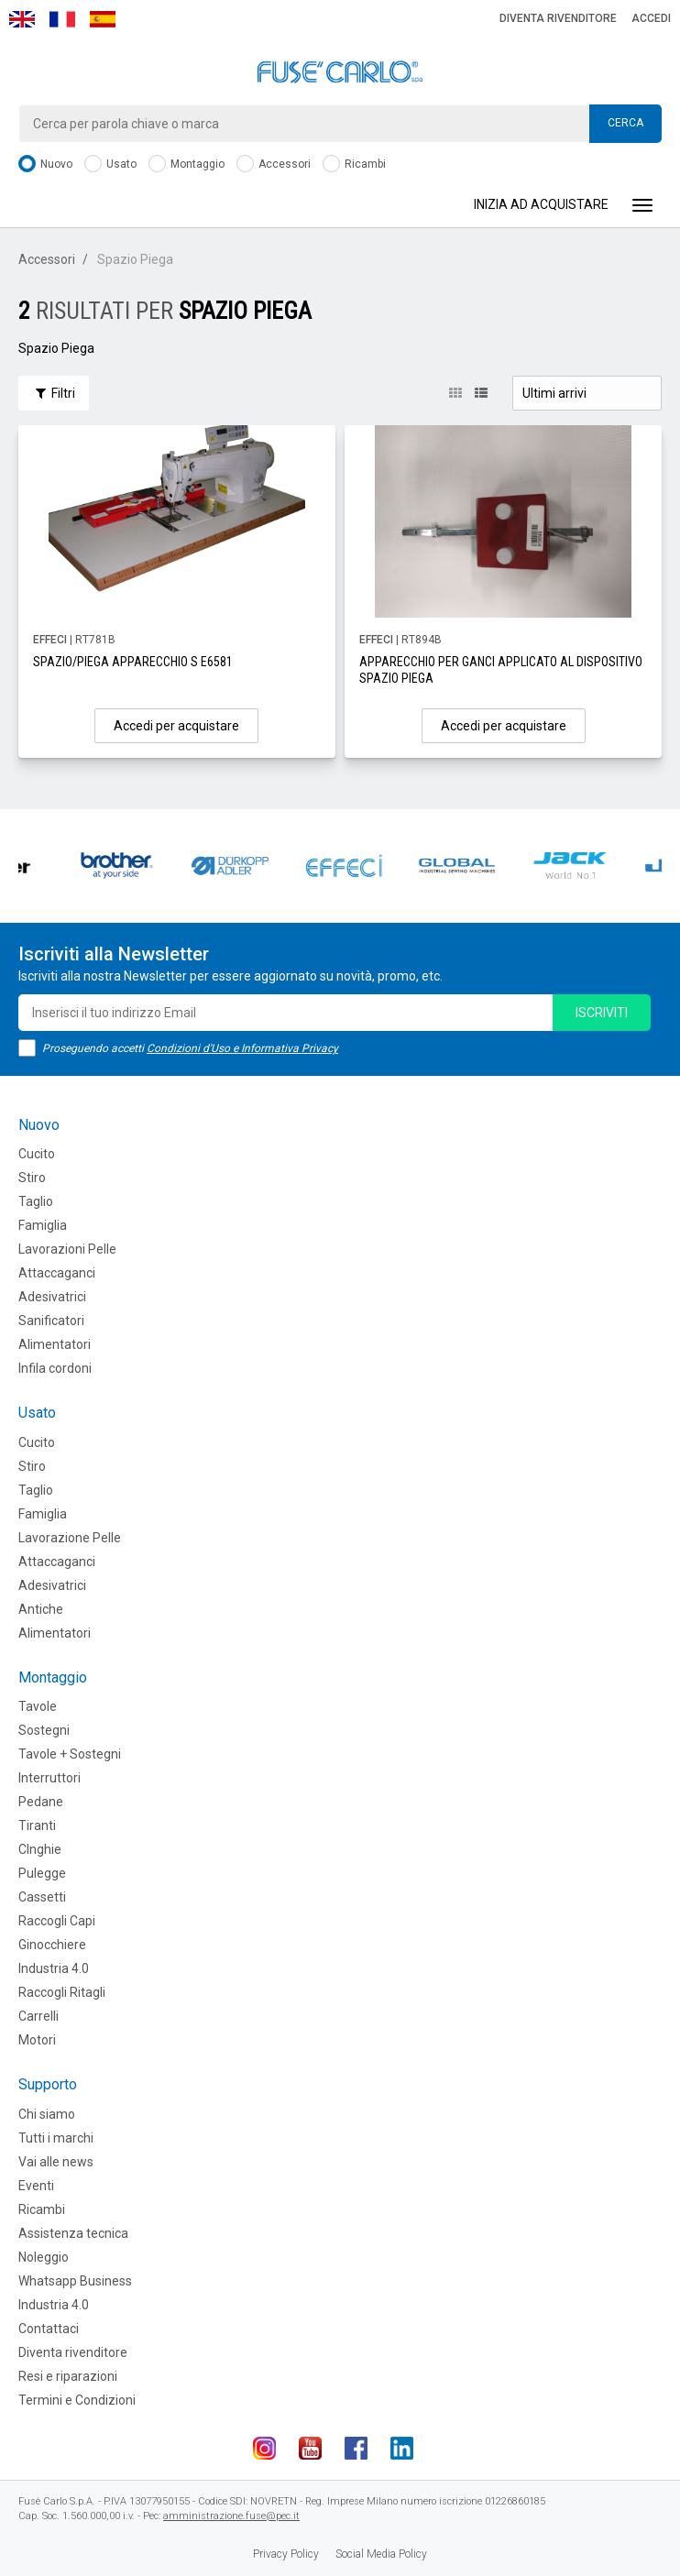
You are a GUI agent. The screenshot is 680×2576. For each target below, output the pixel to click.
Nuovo (45, 164)
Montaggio (186, 164)
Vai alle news (55, 2161)
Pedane (40, 1801)
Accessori (273, 164)
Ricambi (354, 164)
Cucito (36, 1153)
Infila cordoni (55, 1368)
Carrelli (38, 2016)
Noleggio (43, 2257)
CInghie (39, 1849)
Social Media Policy (381, 2554)
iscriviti (602, 1012)
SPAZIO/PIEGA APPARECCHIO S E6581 (133, 661)
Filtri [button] (53, 393)
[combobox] (340, 123)
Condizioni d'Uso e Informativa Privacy (242, 1048)
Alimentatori (54, 1344)
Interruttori (49, 1777)
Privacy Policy (286, 2554)
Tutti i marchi (55, 2138)
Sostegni (44, 1730)
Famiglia (42, 1225)
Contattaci (48, 2328)
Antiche (40, 1609)
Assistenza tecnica (73, 2233)
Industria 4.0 (53, 1968)
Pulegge (42, 1873)
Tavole (37, 1706)
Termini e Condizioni (77, 2400)
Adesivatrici (52, 1296)
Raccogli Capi (56, 1920)
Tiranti (37, 1825)
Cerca (625, 122)
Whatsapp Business (75, 2281)
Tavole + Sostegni (69, 1754)
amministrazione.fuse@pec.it (231, 2516)
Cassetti (42, 1897)
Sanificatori (51, 1320)
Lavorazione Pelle (69, 1537)
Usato (110, 164)
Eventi (36, 2185)
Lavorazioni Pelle (67, 1249)
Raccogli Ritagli (61, 1992)
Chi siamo (46, 2114)
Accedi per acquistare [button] (176, 725)
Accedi (651, 18)
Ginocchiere (52, 1944)
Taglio (35, 1201)
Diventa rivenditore (558, 18)
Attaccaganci (56, 1273)
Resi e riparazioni (67, 2376)
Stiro (32, 1177)
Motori (37, 2040)
